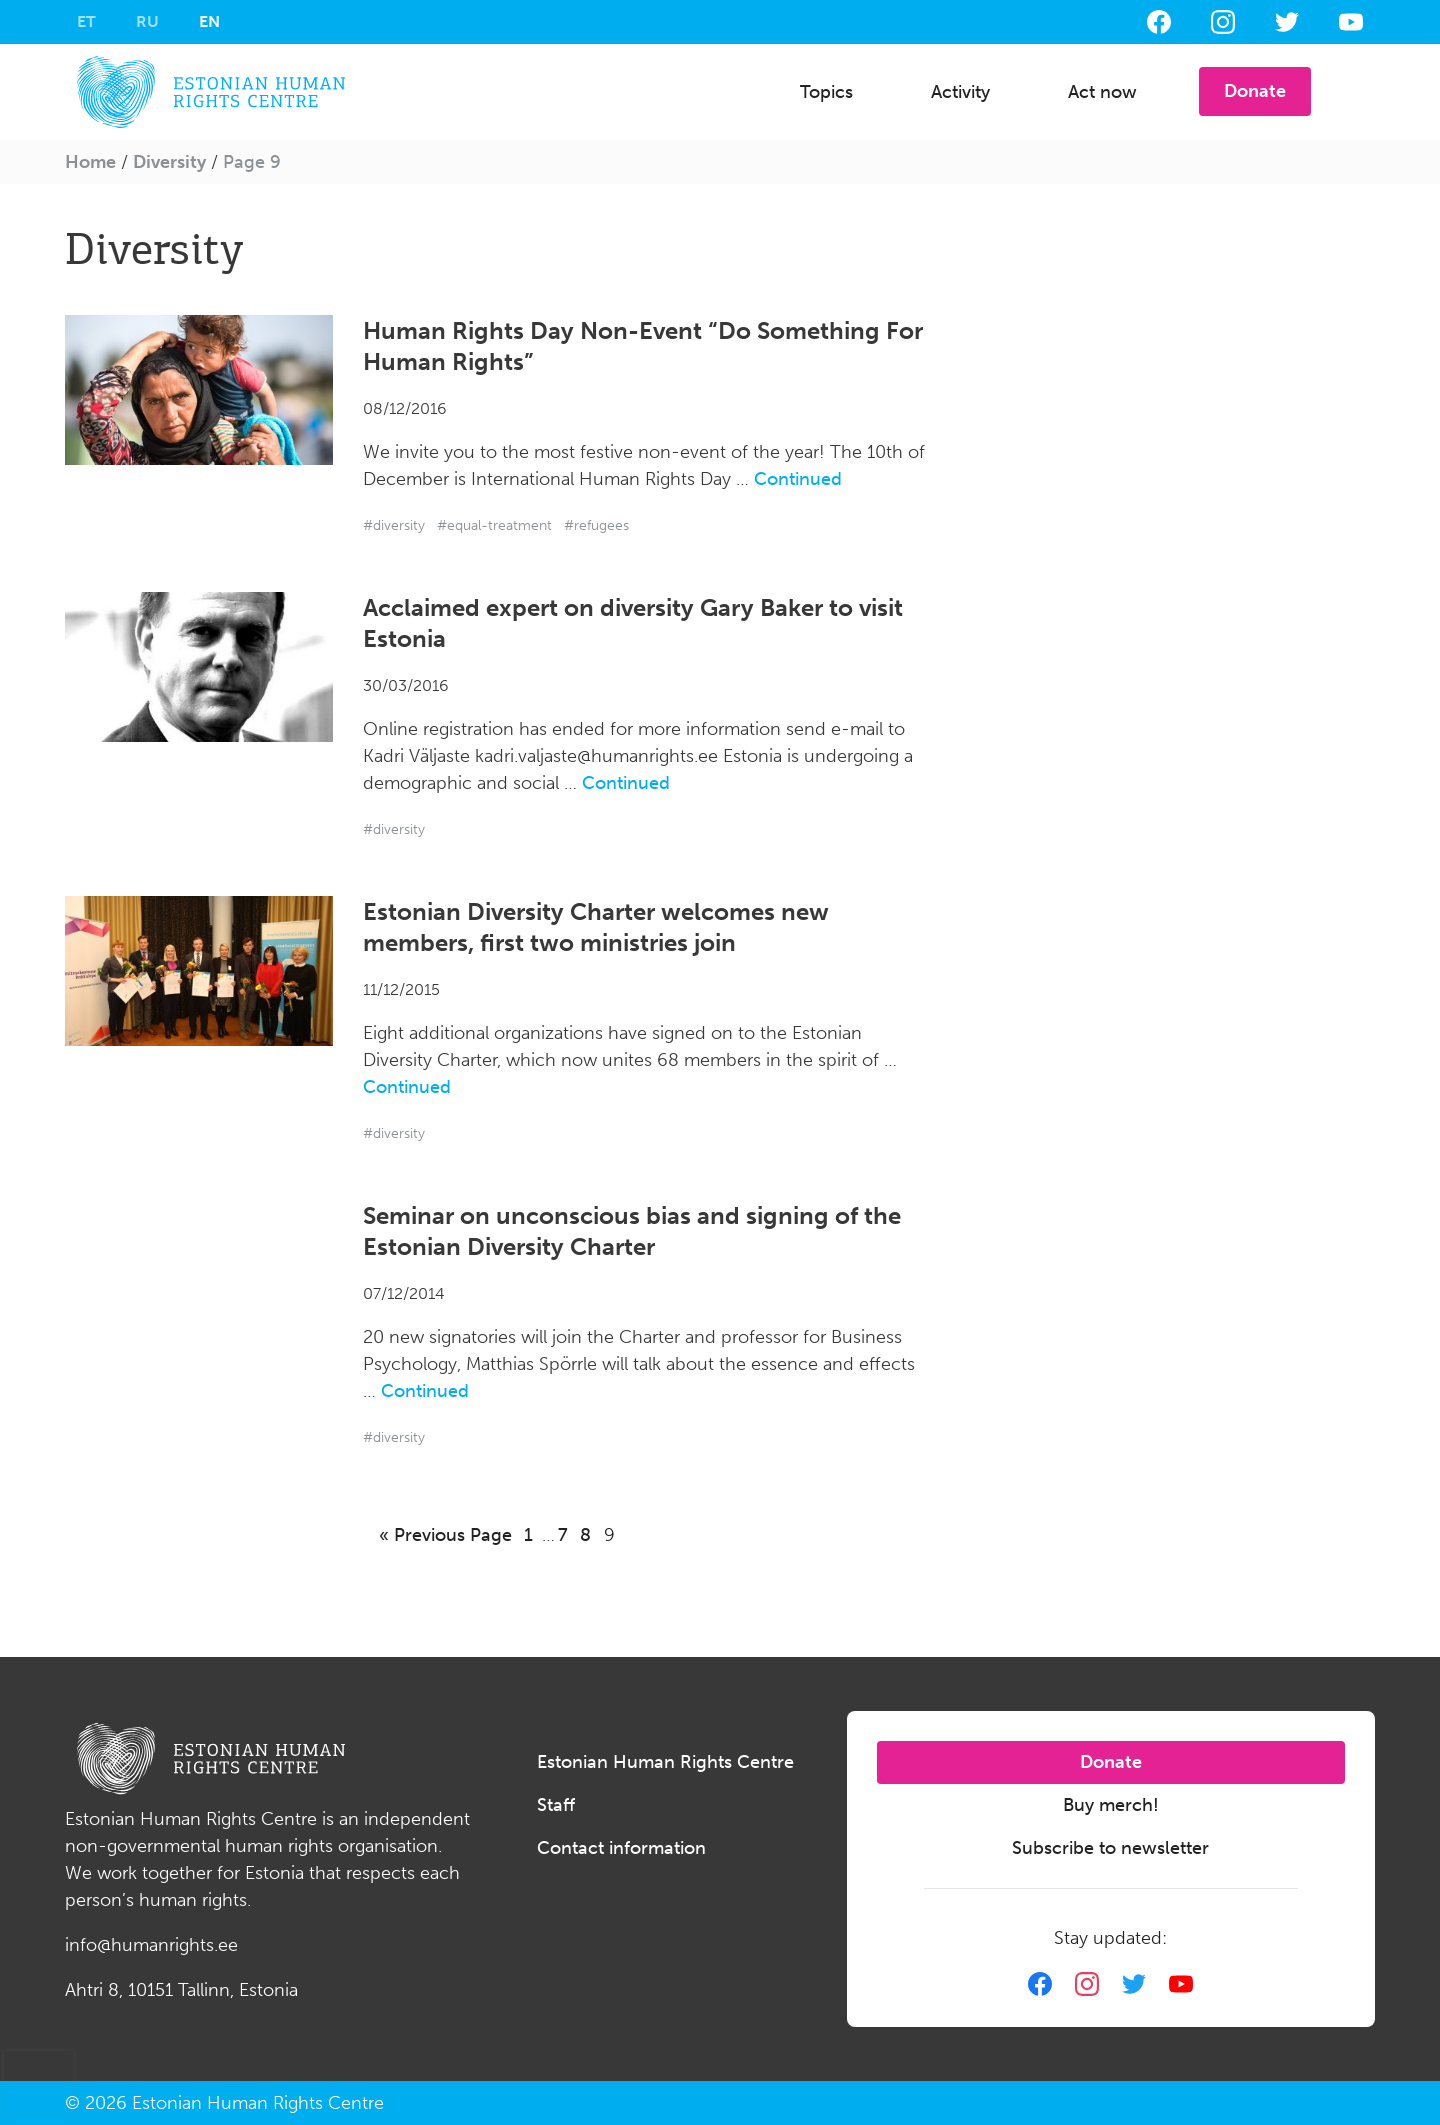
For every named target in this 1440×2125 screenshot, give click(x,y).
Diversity (169, 162)
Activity (960, 92)
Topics (826, 92)
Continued (798, 479)
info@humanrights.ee (151, 1945)
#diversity (394, 525)
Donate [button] (1255, 91)
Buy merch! (1111, 1805)
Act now (1102, 92)
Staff (556, 1805)
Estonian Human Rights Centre (665, 1762)
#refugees (596, 525)
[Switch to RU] (147, 22)
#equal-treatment (494, 525)
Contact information (621, 1848)
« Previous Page (445, 1535)
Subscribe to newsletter (1110, 1848)
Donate (1111, 1762)
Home (90, 162)
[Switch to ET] (86, 22)
